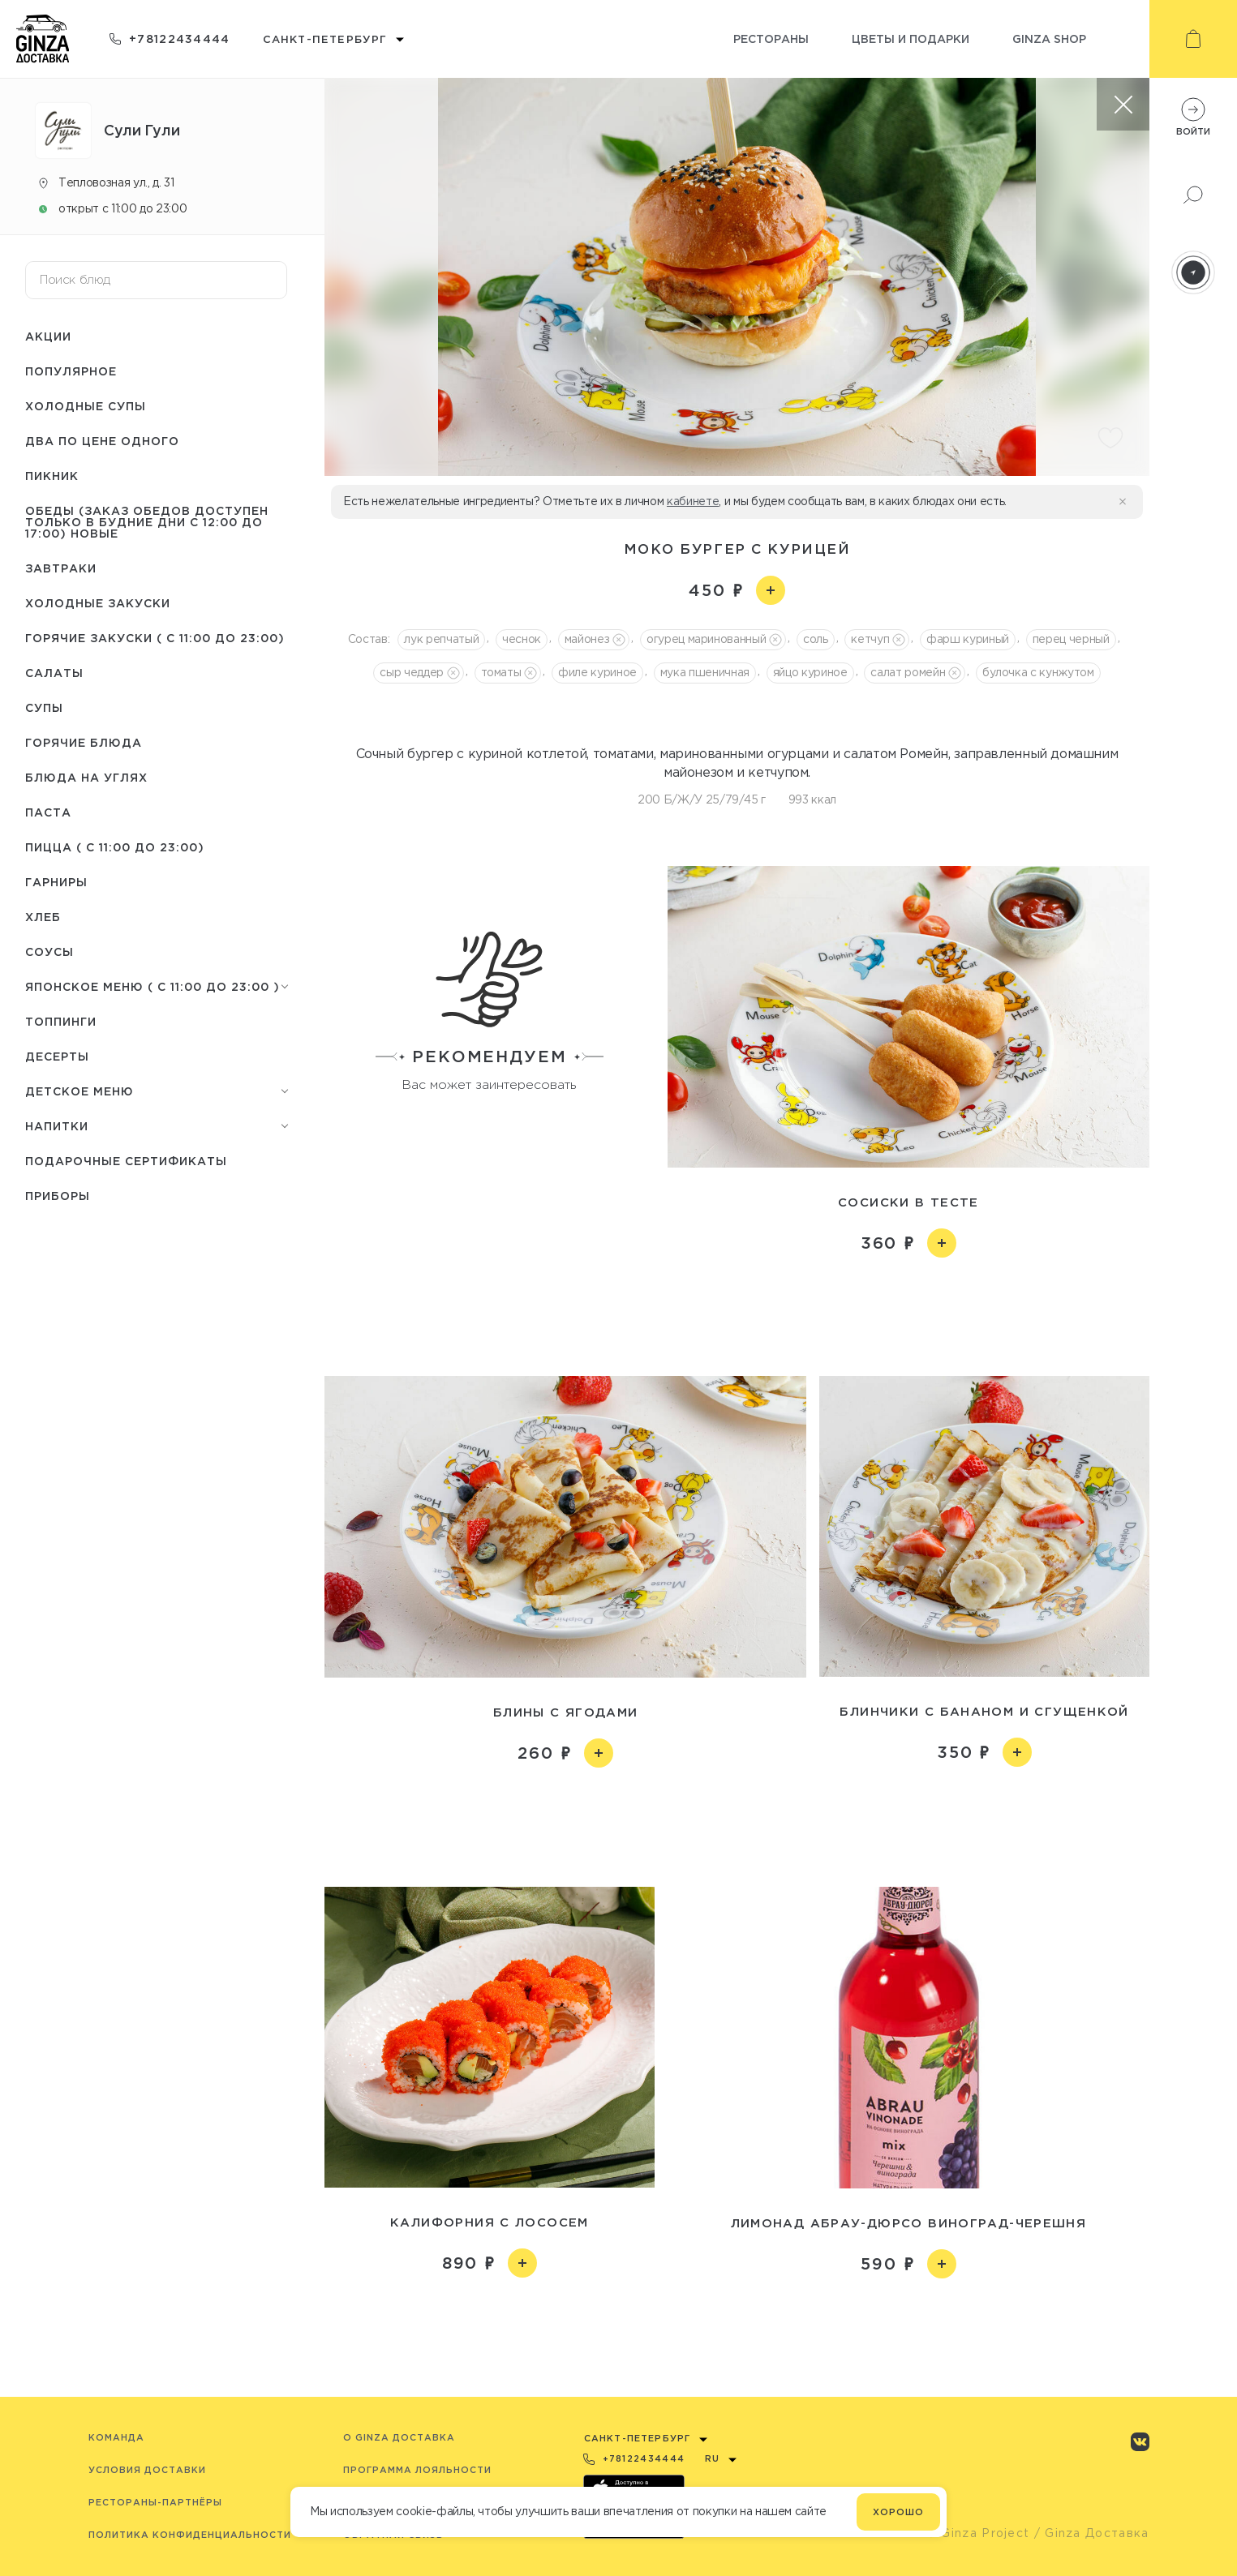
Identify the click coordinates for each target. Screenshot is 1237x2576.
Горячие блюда (83, 742)
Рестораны (771, 38)
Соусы (49, 951)
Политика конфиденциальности (189, 2535)
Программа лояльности (417, 2470)
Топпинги (61, 1021)
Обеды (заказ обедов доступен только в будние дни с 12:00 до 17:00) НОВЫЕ (146, 521)
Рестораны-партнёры (155, 2502)
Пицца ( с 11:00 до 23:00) (114, 847)
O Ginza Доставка (399, 2437)
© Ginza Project (978, 2533)
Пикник (52, 475)
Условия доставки (147, 2470)
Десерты (57, 1056)
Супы (44, 707)
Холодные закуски (97, 603)
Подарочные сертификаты (126, 1161)
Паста (48, 812)
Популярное (71, 371)
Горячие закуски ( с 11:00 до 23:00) (155, 638)
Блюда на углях (86, 777)
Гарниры (56, 882)
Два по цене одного (102, 441)
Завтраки (61, 568)
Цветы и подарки (910, 38)
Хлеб (43, 917)
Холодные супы (85, 406)
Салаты (54, 673)
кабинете (693, 501)
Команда (116, 2437)
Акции (48, 336)
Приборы (57, 1195)
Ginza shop (1049, 38)
